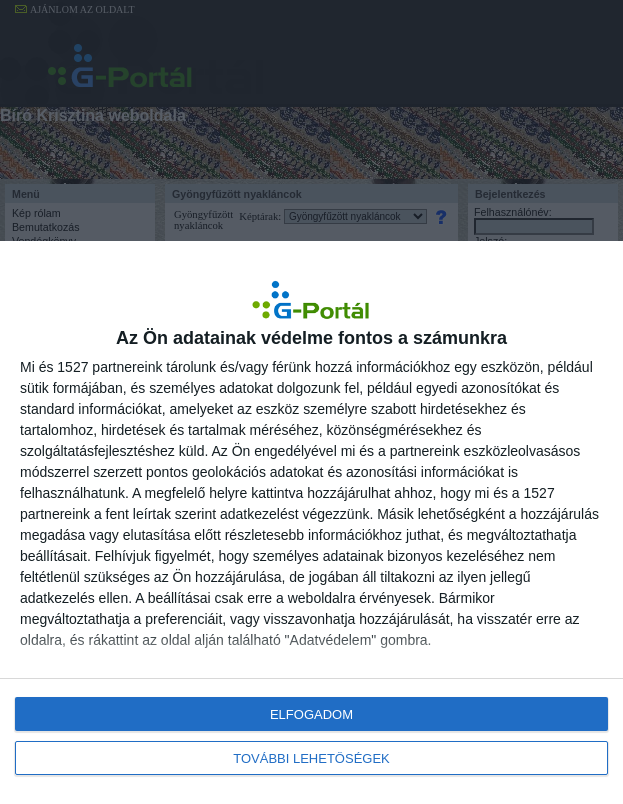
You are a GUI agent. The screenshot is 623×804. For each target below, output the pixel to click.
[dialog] (311, 522)
